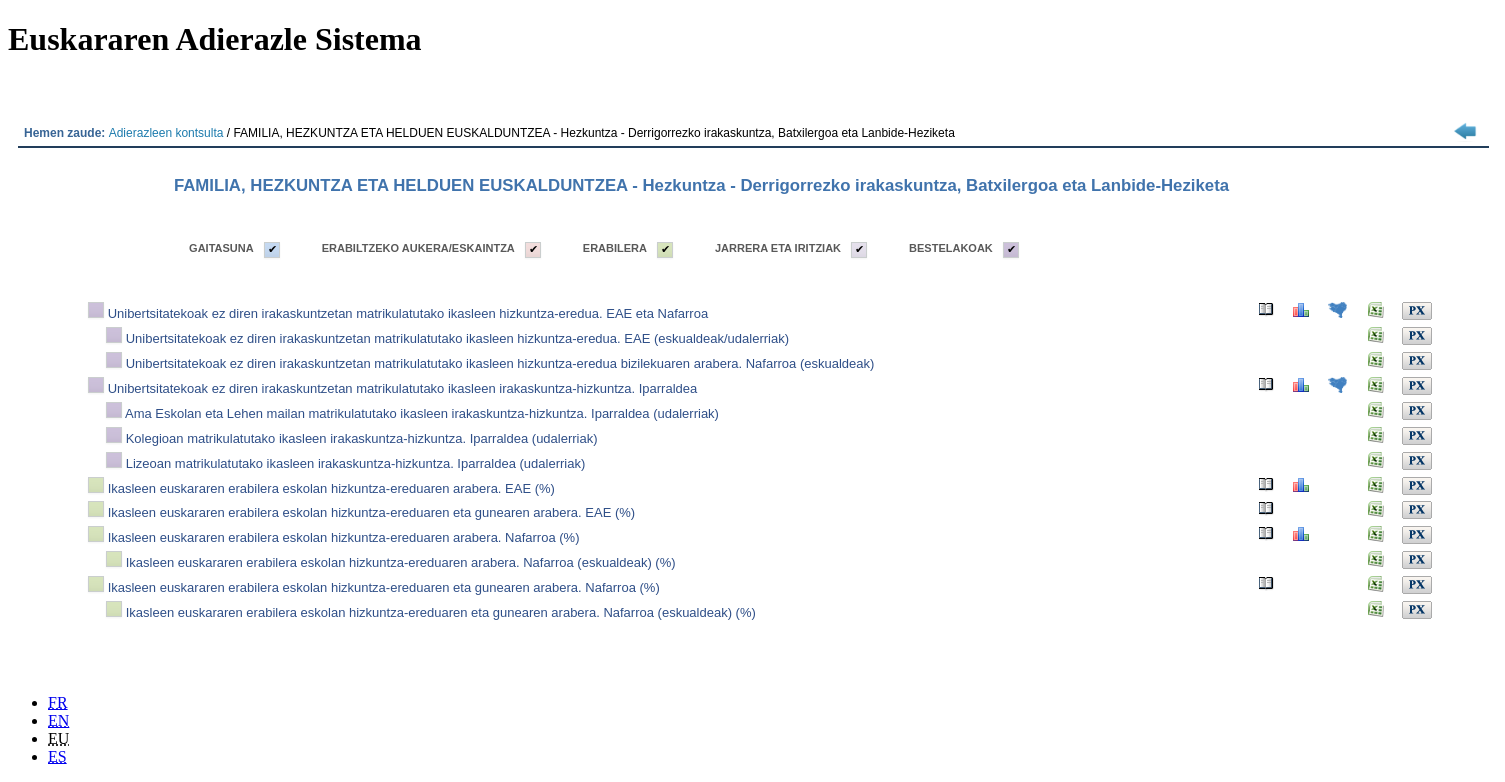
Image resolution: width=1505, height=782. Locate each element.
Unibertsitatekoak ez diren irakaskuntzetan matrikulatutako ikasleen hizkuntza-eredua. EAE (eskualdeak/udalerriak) (457, 338)
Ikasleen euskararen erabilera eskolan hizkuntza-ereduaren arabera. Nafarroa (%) (344, 537)
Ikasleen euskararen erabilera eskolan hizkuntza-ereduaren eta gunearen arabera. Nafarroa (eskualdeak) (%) (441, 612)
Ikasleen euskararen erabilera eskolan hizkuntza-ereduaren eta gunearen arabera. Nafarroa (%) (384, 587)
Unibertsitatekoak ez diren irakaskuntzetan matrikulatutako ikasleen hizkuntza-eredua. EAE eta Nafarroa (408, 313)
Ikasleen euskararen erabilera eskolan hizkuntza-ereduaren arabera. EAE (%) (331, 488)
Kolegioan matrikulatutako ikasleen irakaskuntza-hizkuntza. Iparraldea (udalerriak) (362, 438)
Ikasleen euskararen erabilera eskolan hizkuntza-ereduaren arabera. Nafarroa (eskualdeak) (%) (401, 562)
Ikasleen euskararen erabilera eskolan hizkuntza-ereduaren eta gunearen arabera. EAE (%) (372, 512)
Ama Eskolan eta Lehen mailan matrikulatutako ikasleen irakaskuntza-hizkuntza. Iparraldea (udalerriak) (422, 413)
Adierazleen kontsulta (166, 133)
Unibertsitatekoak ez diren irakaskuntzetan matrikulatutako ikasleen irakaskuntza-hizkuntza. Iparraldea (403, 388)
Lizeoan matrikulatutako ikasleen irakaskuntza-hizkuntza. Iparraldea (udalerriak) (356, 463)
